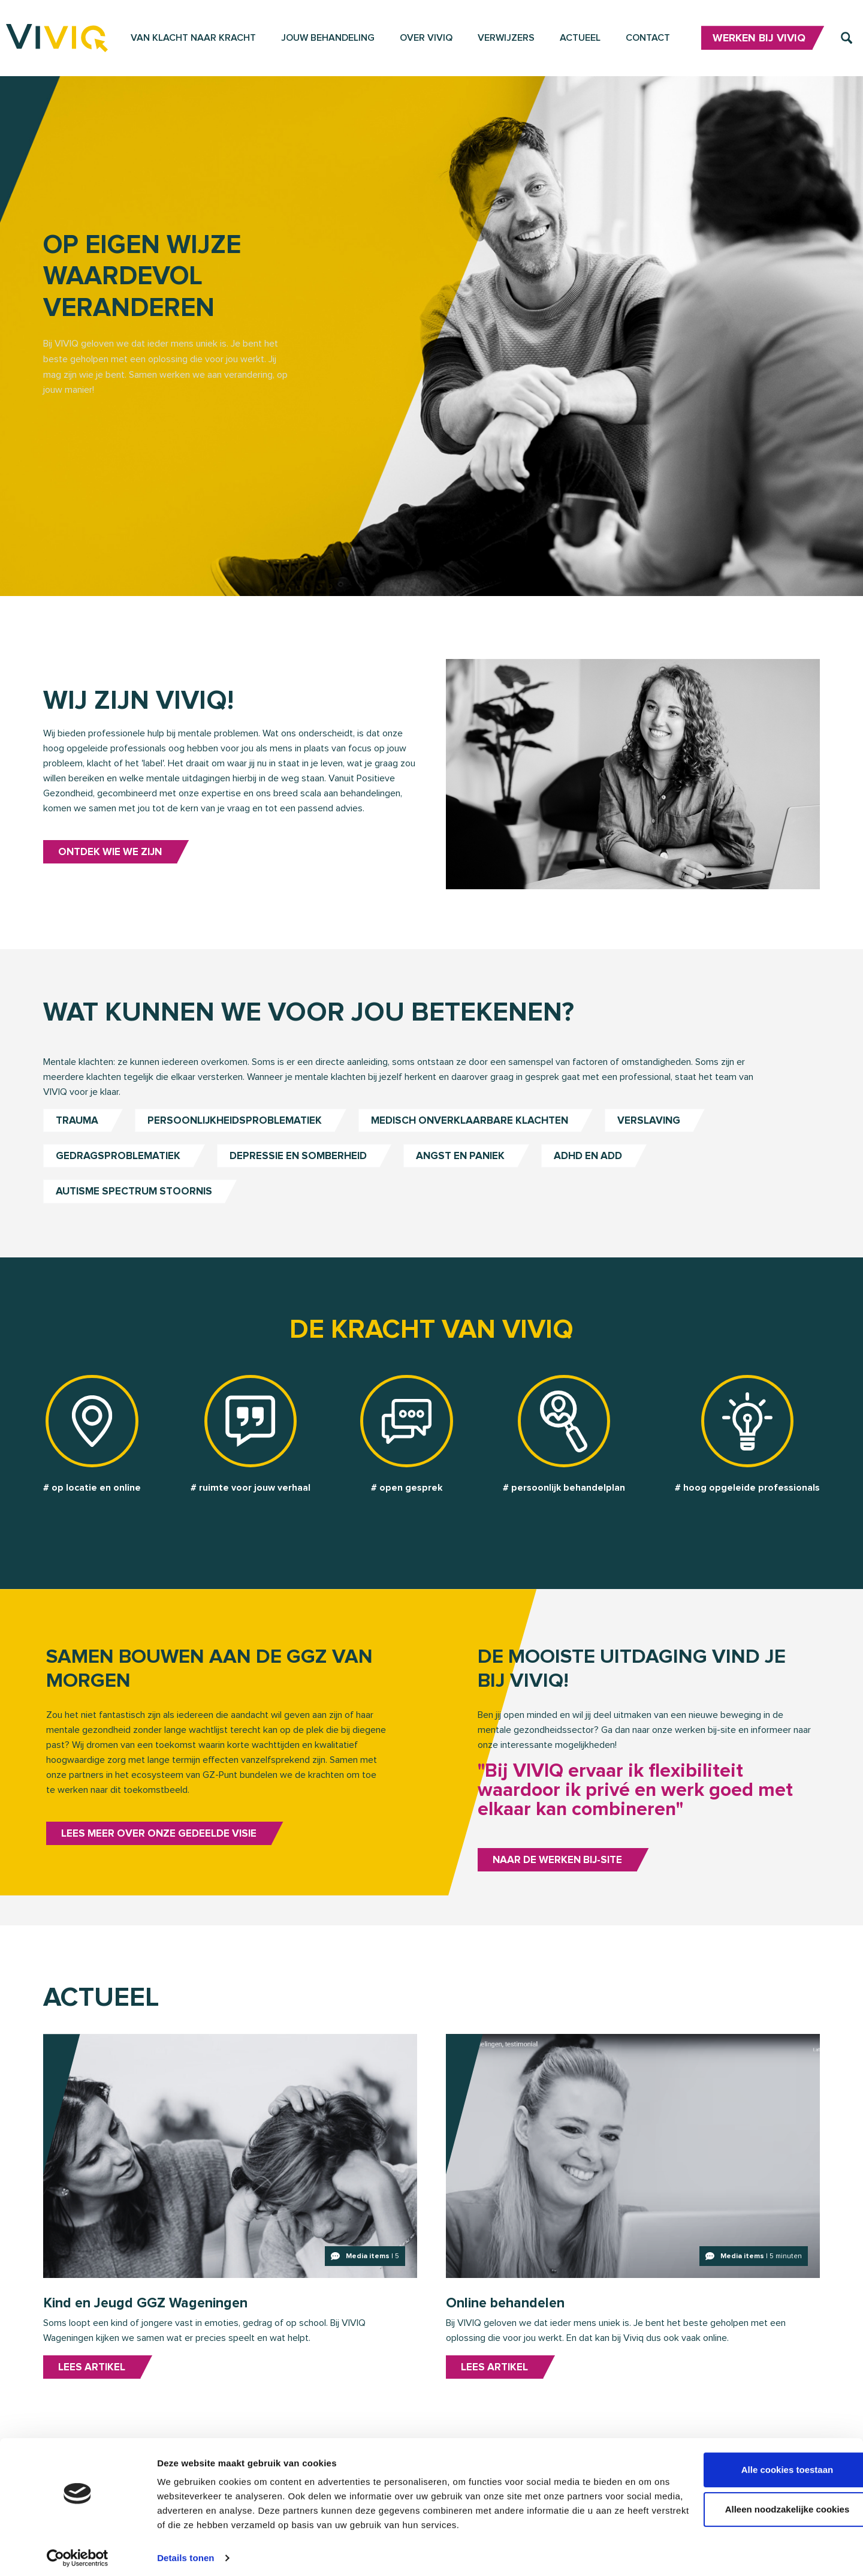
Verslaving (662, 1138)
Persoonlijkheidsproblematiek (239, 1138)
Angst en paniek (470, 1174)
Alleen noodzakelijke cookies (763, 2503)
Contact (648, 40)
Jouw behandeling (328, 40)
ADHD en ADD (602, 1174)
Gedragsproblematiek (119, 1174)
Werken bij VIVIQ (759, 40)
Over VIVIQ (426, 40)
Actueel (580, 40)
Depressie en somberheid (303, 1174)
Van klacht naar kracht (193, 40)
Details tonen (185, 2552)
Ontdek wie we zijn (113, 865)
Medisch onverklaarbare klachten (479, 1138)
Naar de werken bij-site (561, 1891)
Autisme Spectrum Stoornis (137, 1210)
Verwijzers (506, 40)
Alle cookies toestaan (762, 2464)
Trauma (78, 1138)
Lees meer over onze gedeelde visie (162, 1865)
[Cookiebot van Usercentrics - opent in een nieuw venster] (77, 2553)
